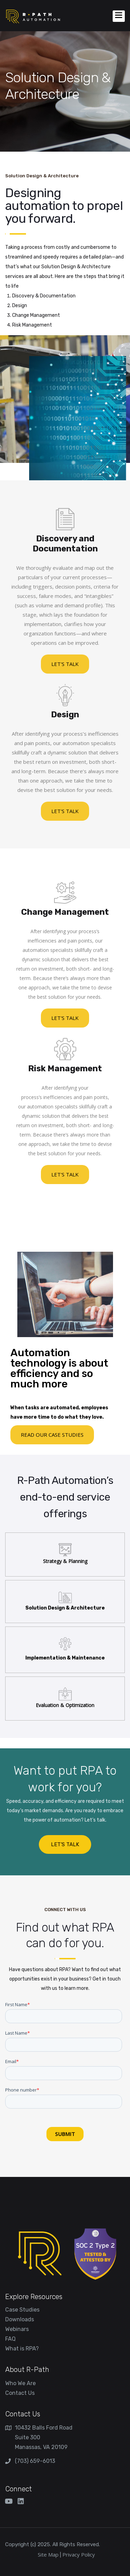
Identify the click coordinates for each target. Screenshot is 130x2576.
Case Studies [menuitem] (22, 2309)
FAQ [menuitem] (10, 2339)
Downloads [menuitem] (19, 2319)
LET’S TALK (65, 1844)
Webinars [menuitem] (17, 2329)
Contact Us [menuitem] (20, 2393)
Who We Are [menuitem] (20, 2383)
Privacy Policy (78, 2554)
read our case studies (52, 1434)
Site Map (48, 2554)
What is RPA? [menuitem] (22, 2348)
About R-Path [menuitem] (27, 2369)
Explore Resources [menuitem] (33, 2296)
